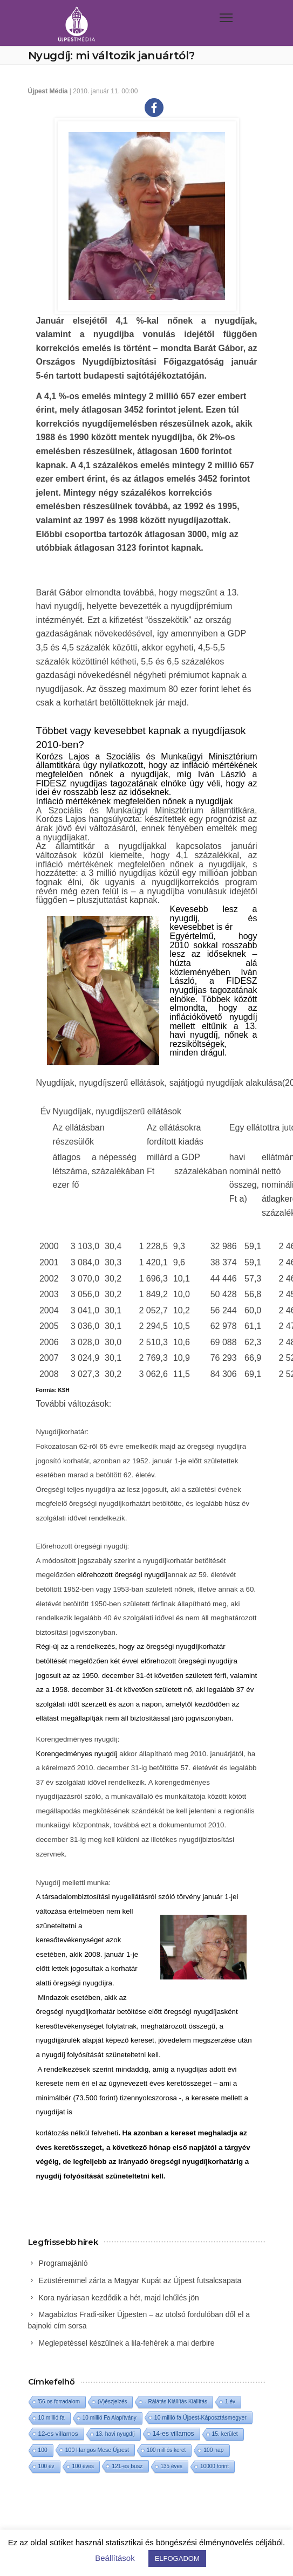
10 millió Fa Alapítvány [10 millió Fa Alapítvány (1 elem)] (110, 2418)
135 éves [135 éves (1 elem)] (172, 2466)
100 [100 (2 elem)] (42, 2450)
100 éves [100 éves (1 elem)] (83, 2466)
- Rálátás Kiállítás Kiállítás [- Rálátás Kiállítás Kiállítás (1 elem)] (176, 2401)
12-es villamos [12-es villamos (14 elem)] (58, 2433)
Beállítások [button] (114, 2558)
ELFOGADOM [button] (177, 2558)
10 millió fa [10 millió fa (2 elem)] (51, 2418)
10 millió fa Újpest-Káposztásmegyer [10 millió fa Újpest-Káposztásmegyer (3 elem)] (200, 2417)
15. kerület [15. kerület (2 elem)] (225, 2434)
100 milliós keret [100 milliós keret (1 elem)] (166, 2450)
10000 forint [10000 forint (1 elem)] (214, 2466)
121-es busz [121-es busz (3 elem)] (127, 2466)
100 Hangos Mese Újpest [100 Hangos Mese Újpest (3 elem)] (97, 2450)
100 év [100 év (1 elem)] (46, 2466)
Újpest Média (48, 91)
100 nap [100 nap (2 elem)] (213, 2450)
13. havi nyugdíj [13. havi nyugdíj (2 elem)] (115, 2434)
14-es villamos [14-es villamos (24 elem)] (173, 2433)
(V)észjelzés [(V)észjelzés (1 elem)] (112, 2401)
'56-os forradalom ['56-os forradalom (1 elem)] (59, 2401)
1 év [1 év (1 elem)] (230, 2401)
